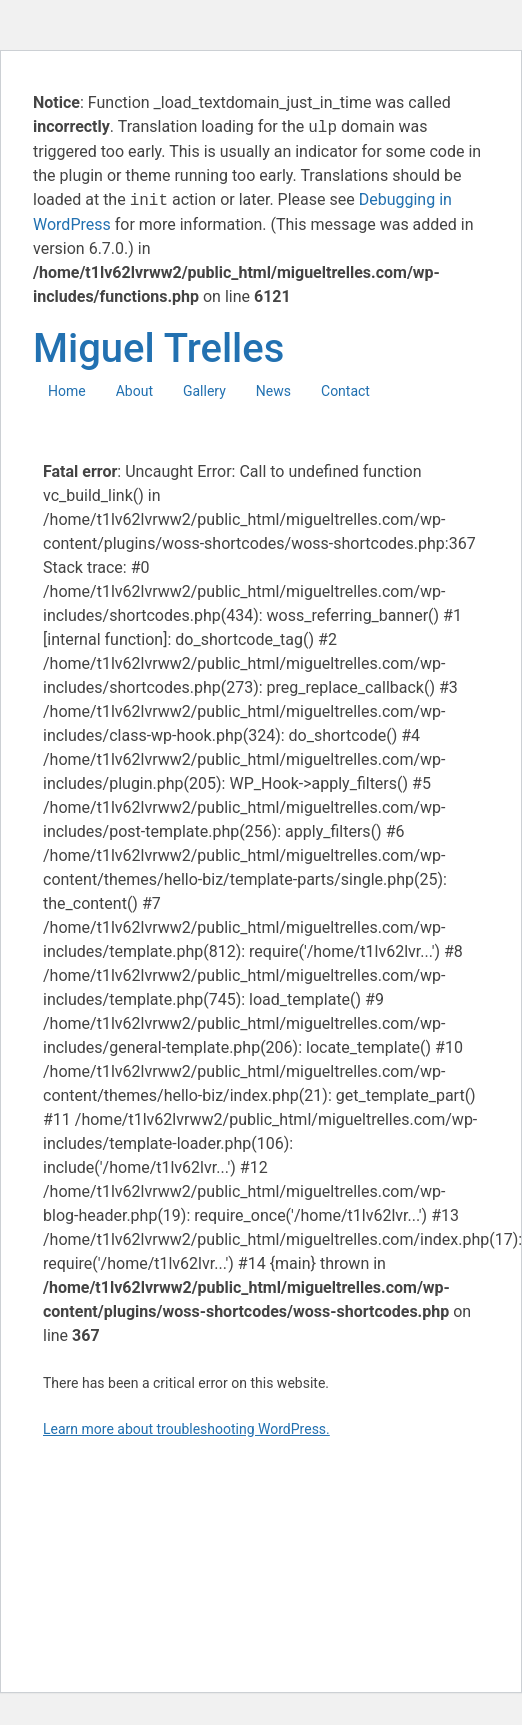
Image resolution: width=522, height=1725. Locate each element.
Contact (345, 391)
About (134, 391)
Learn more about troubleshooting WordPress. (186, 1429)
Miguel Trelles (158, 348)
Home (67, 391)
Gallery (204, 391)
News (273, 391)
